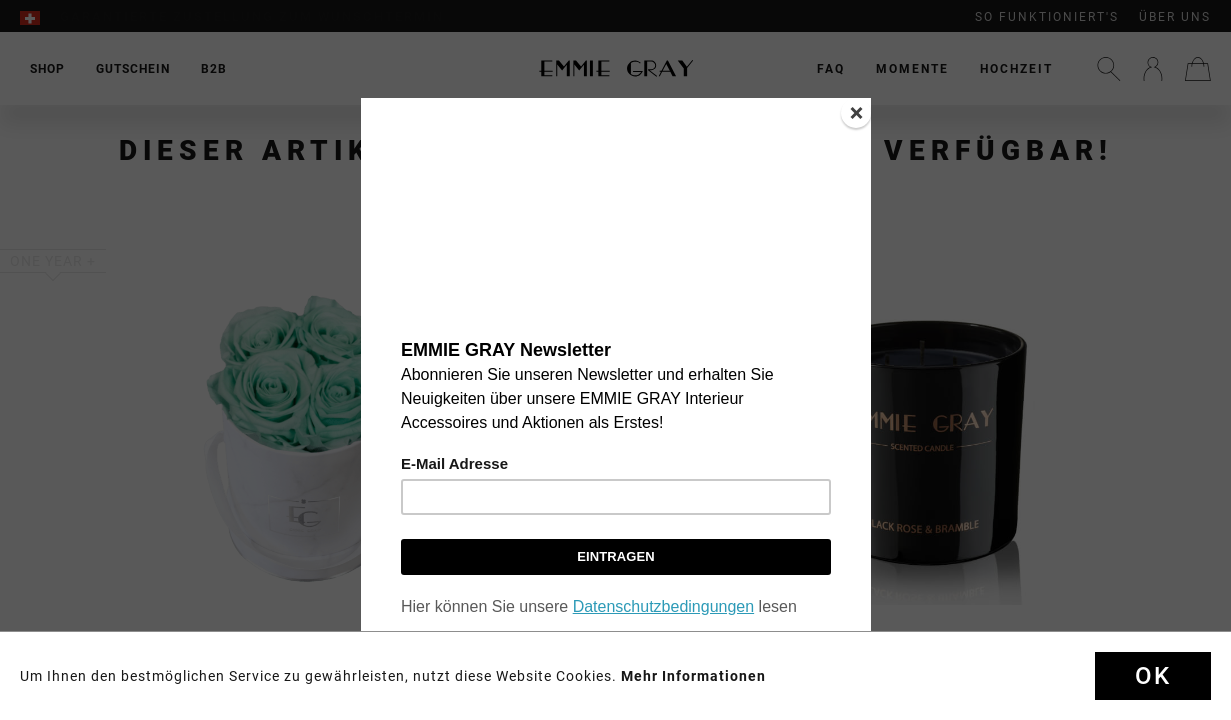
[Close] (856, 113)
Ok (1153, 676)
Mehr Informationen (693, 676)
